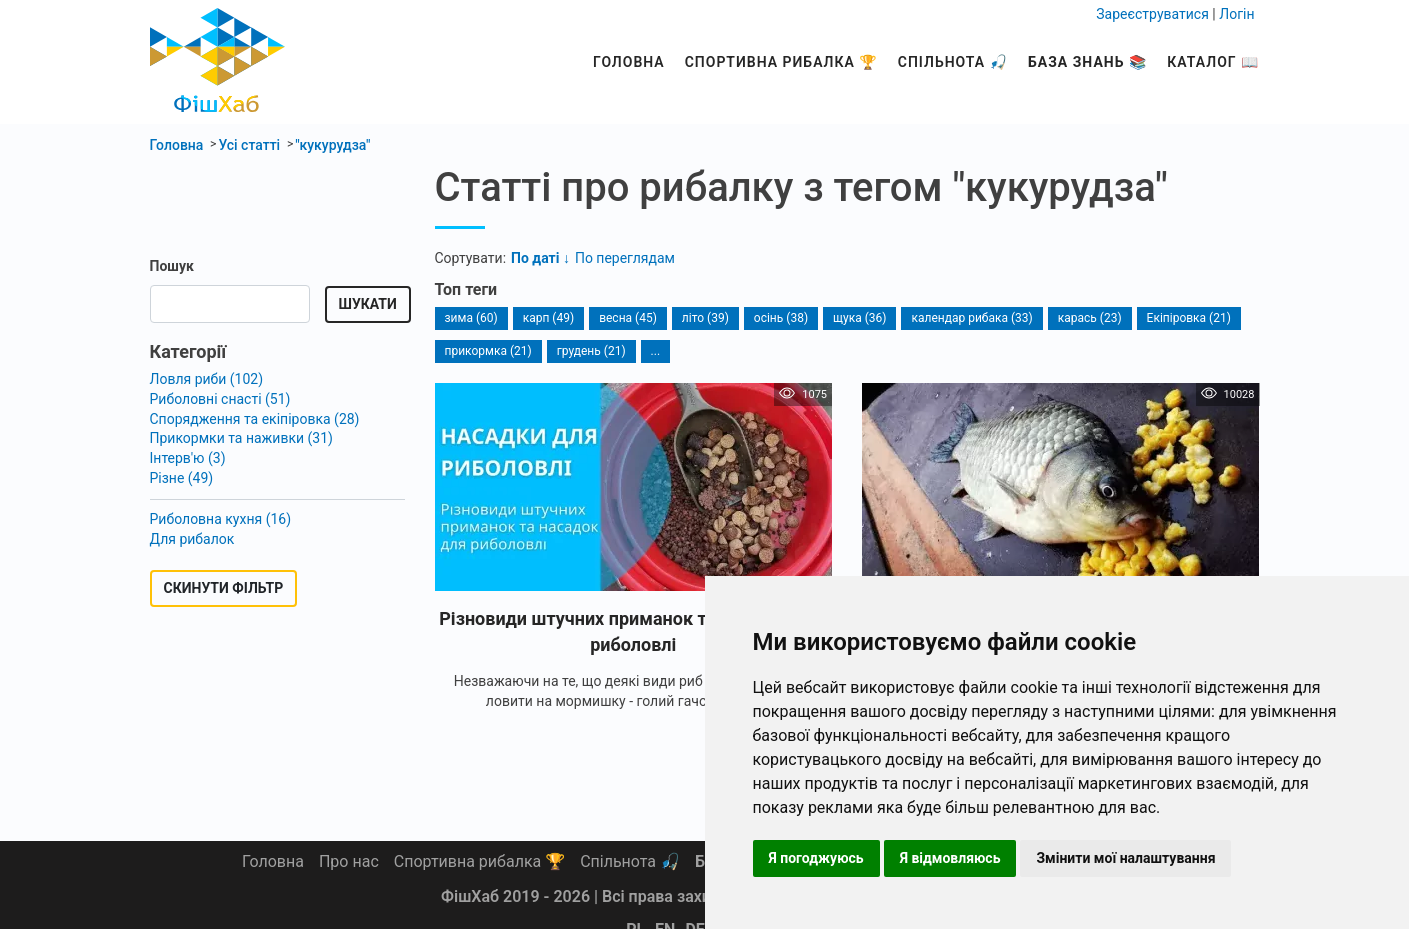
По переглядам (625, 258)
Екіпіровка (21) (1189, 318)
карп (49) (548, 318)
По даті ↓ (540, 258)
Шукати (368, 304)
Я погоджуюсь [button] (816, 858)
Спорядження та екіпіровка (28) (255, 419)
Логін (1236, 14)
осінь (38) (781, 318)
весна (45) (628, 318)
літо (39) (705, 318)
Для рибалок (192, 539)
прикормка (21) (488, 351)
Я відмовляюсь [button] (950, 858)
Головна (629, 62)
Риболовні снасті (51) (220, 399)
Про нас (349, 861)
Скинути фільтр (224, 588)
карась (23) (1090, 318)
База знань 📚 (1087, 62)
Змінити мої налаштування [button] (1125, 858)
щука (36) (859, 318)
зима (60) (471, 318)
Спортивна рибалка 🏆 (781, 62)
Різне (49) (182, 478)
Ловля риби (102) (207, 379)
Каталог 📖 (1213, 62)
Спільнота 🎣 (953, 62)
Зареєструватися (1152, 14)
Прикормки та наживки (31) (241, 438)
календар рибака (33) (971, 318)
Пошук (172, 266)
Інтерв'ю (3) (188, 458)
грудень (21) (591, 351)
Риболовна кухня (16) (221, 519)
